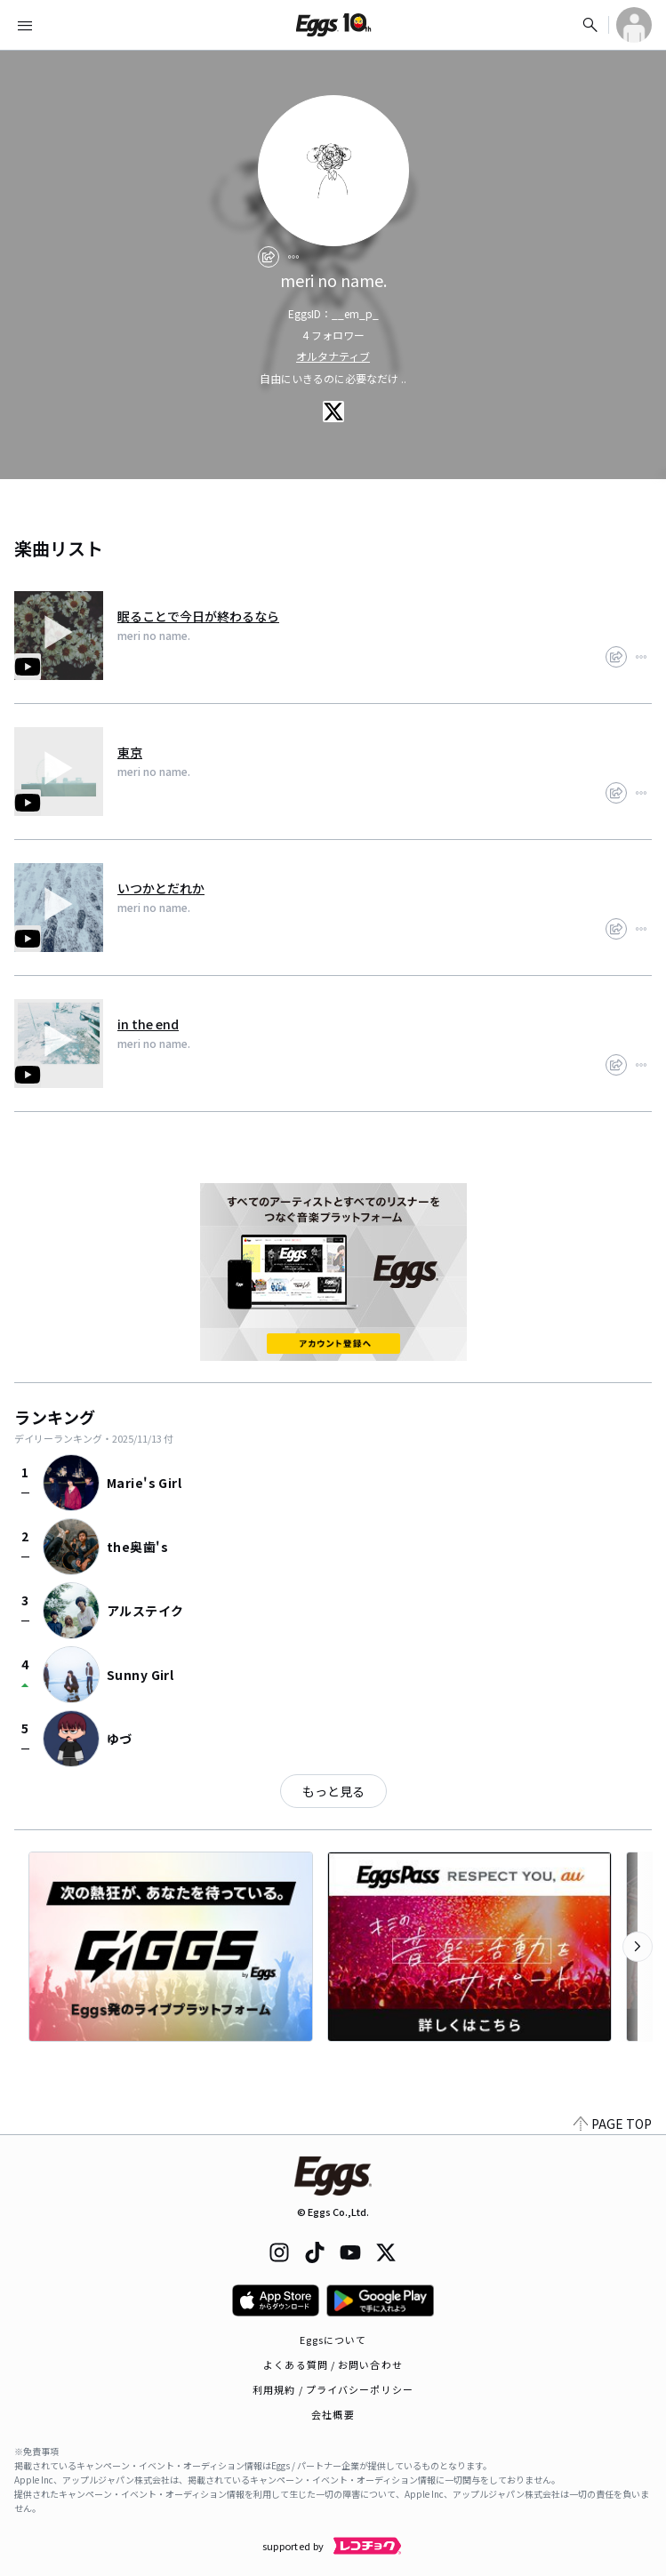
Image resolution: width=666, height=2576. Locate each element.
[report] (293, 257)
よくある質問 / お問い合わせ (333, 2364)
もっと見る (333, 1791)
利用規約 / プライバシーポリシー (333, 2389)
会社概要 (332, 2414)
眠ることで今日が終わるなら (198, 616)
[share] (268, 257)
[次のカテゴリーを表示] (637, 1947)
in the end (148, 1024)
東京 (129, 752)
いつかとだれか (161, 888)
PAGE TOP (613, 2123)
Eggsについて (333, 2339)
